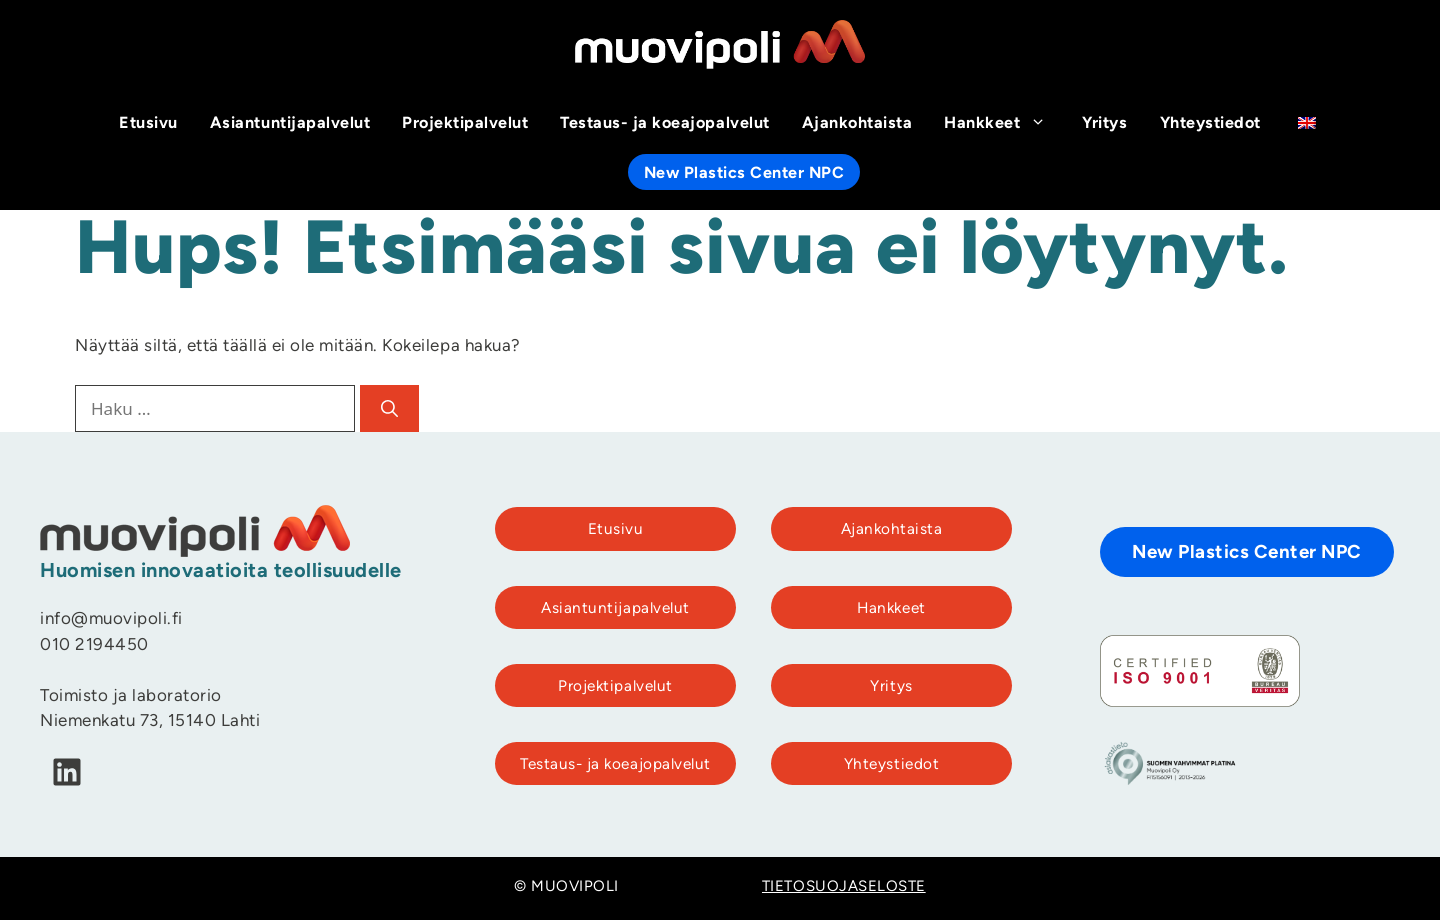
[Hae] (389, 409)
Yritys (1104, 124)
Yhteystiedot (1210, 124)
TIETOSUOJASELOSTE (844, 887)
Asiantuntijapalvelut (290, 124)
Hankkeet (1005, 124)
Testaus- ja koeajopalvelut (664, 124)
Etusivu (148, 124)
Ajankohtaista (857, 124)
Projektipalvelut (465, 124)
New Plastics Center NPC (744, 174)
